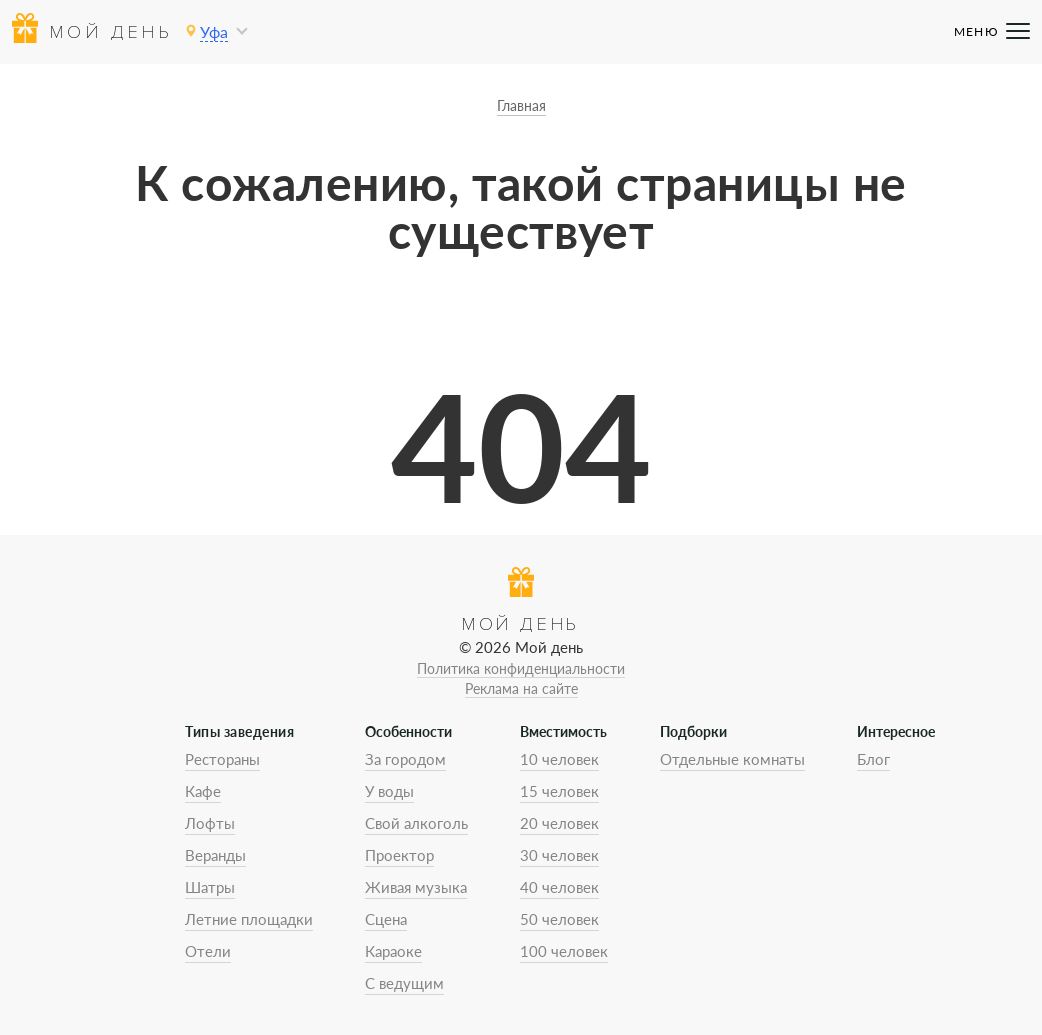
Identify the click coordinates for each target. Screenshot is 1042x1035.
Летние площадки (249, 919)
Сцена (386, 919)
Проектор (399, 855)
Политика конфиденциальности (521, 668)
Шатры (210, 887)
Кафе (203, 791)
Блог (873, 759)
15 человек (559, 791)
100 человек (564, 951)
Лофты (210, 823)
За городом (405, 759)
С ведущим (404, 983)
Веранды (215, 855)
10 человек (559, 759)
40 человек (559, 887)
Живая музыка (416, 887)
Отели (208, 951)
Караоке (393, 951)
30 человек (559, 855)
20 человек (559, 823)
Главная (521, 105)
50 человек (559, 919)
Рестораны (222, 759)
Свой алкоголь (416, 823)
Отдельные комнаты (732, 759)
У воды (389, 791)
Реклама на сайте (521, 688)
